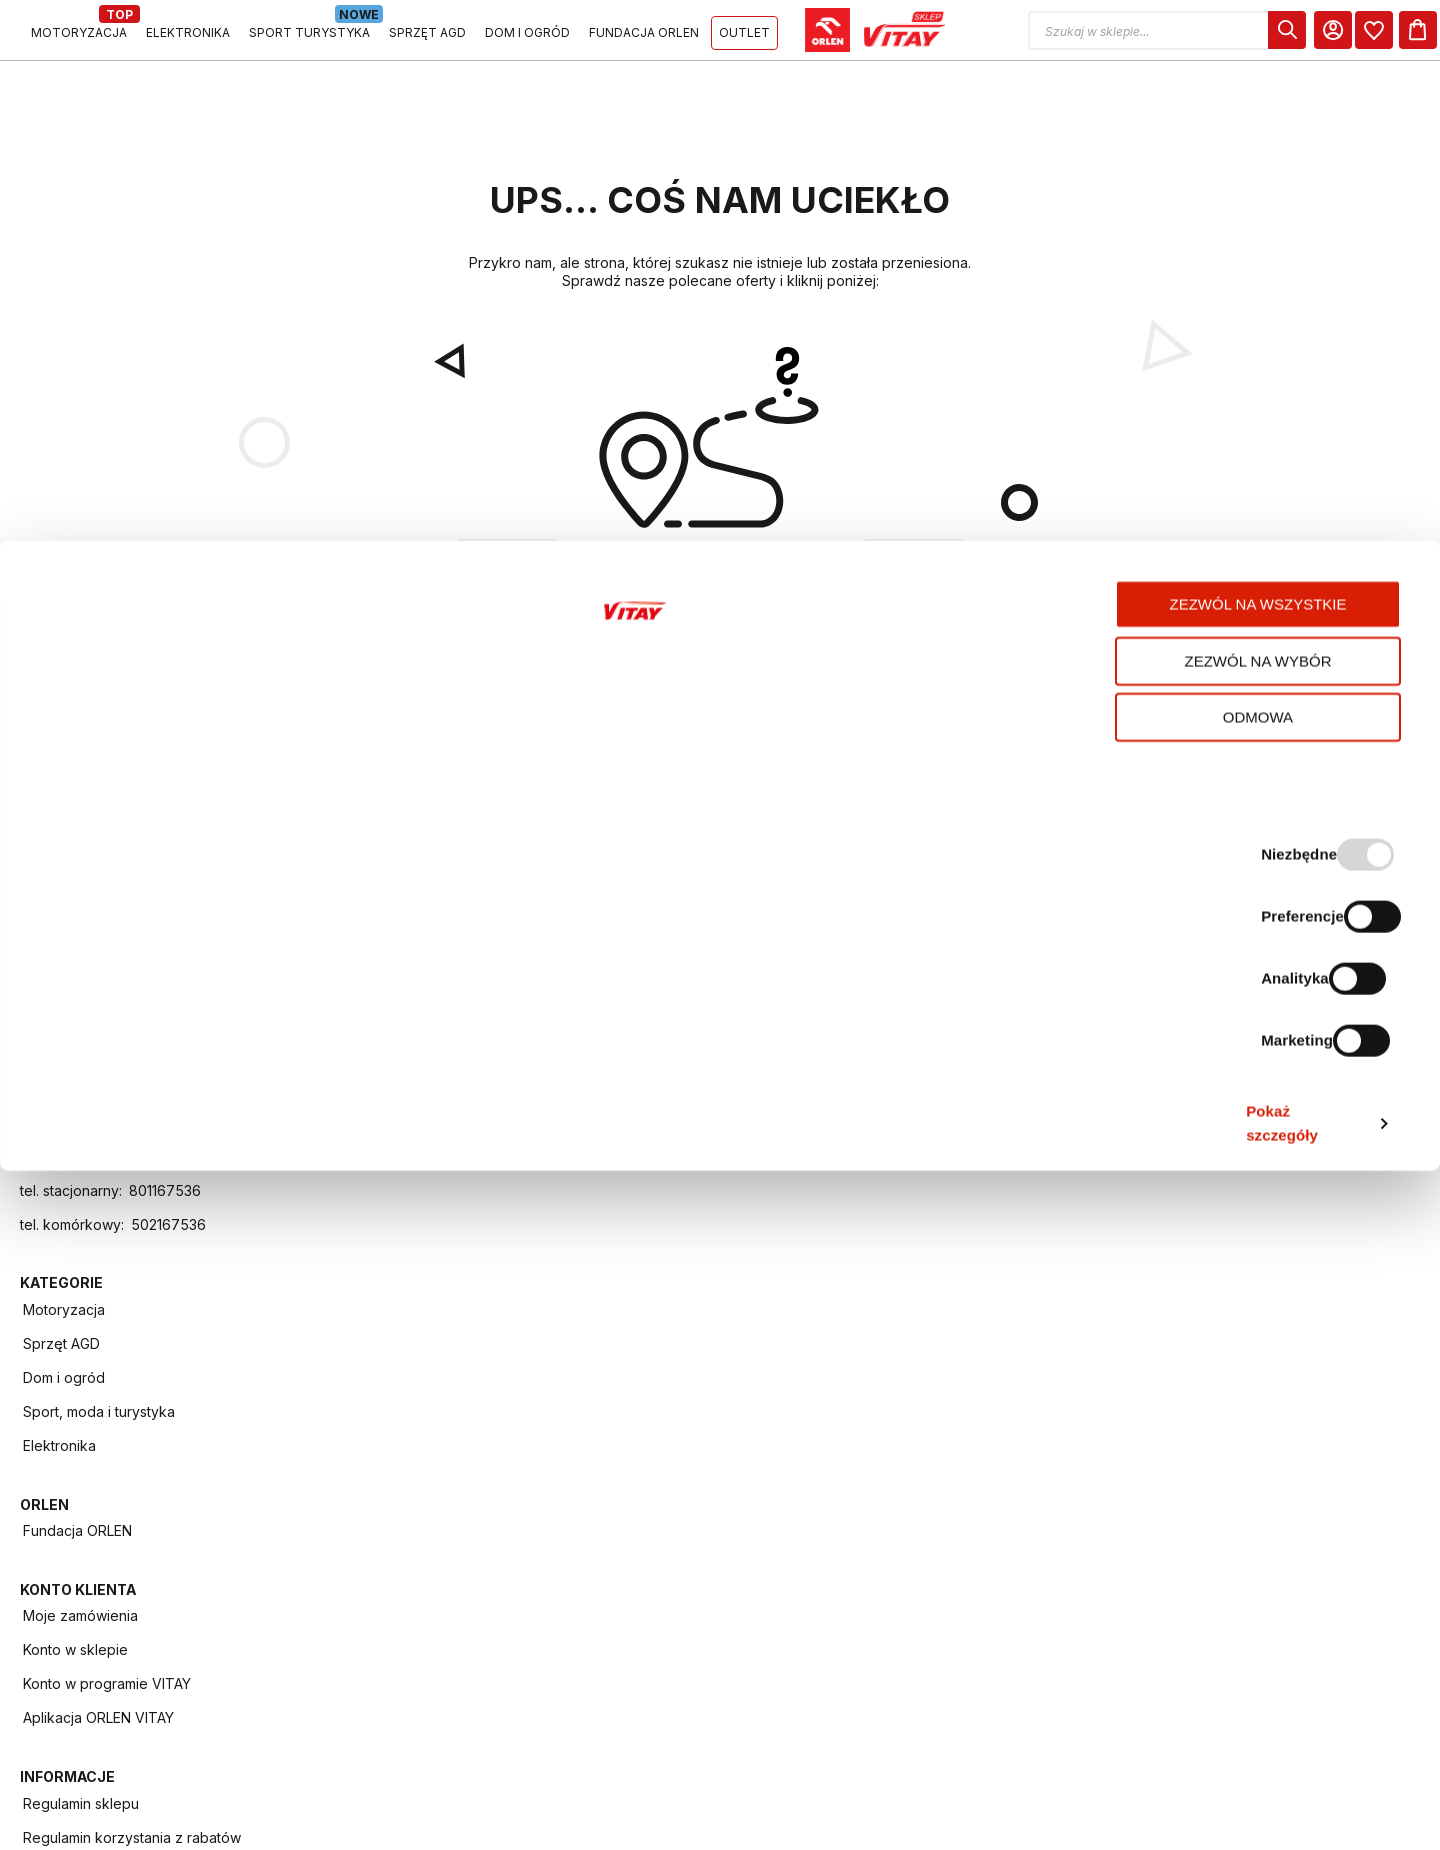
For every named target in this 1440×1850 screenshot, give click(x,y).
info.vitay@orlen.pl (125, 1328)
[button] (1143, 37)
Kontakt (1119, 1345)
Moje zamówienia (914, 1055)
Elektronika (417, 1191)
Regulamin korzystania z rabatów (1175, 1091)
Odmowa (1273, 1723)
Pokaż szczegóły (1058, 1810)
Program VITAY (1144, 1243)
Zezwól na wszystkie (1273, 1610)
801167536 (165, 1362)
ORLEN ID (1126, 1311)
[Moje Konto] (1309, 37)
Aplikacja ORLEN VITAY (932, 1157)
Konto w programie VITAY (941, 1123)
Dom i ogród (422, 1123)
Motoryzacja (422, 1055)
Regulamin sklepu (1153, 1055)
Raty (1109, 1447)
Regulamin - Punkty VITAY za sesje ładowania (1190, 1134)
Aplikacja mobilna (1152, 1277)
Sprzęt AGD (419, 1089)
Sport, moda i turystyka (457, 1157)
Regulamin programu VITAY (1184, 1209)
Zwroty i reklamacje (1159, 1413)
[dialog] (1263, 37)
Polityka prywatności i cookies (1195, 1175)
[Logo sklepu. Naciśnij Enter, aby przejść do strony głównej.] (112, 37)
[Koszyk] (1401, 37)
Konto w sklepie (909, 1089)
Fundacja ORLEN (673, 1055)
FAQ (1108, 1379)
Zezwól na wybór (1273, 1667)
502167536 (168, 1396)
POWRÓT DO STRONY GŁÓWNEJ (720, 709)
